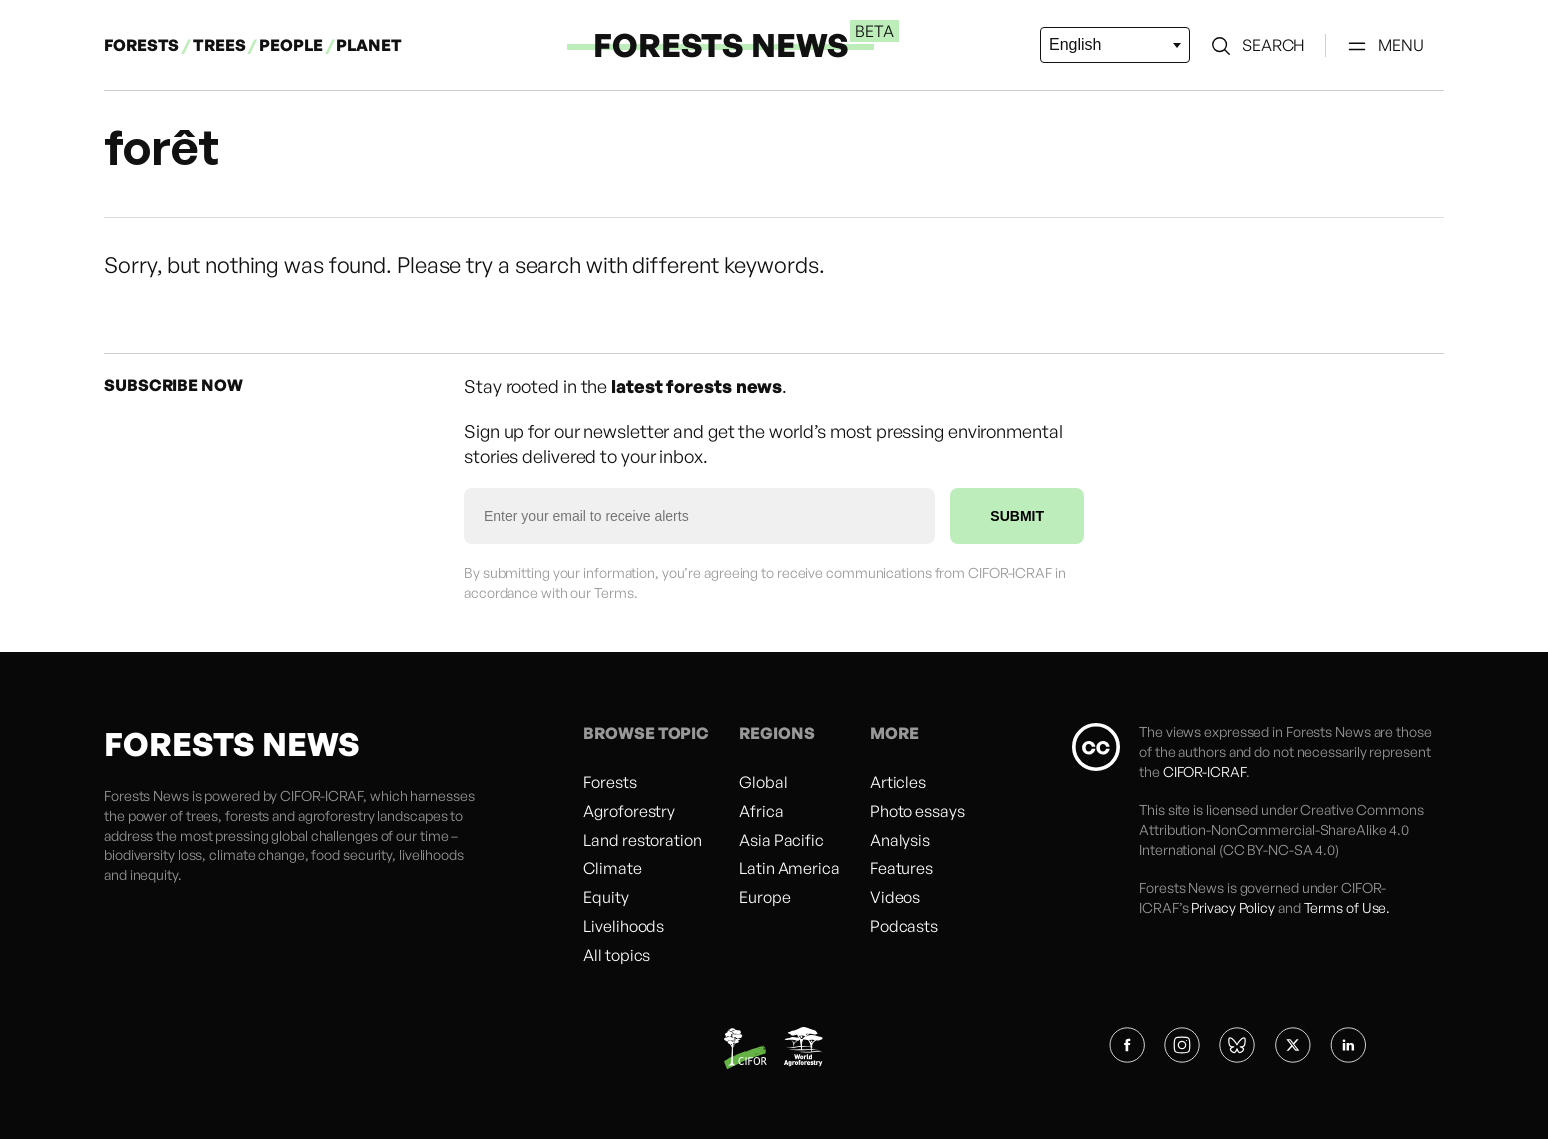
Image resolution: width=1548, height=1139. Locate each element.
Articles (898, 782)
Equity (605, 897)
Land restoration (642, 840)
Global (763, 782)
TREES (219, 45)
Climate (612, 868)
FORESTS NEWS (721, 45)
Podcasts (904, 926)
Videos (895, 897)
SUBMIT (1017, 516)
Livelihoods (623, 926)
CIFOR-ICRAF (321, 795)
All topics (616, 955)
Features (901, 868)
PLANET (368, 45)
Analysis (900, 840)
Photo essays (917, 811)
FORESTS (141, 45)
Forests (609, 782)
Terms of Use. (1347, 907)
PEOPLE (292, 45)
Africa (761, 811)
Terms (614, 592)
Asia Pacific (781, 840)
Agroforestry (629, 811)
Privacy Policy (1233, 907)
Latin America (789, 868)
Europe (764, 897)
